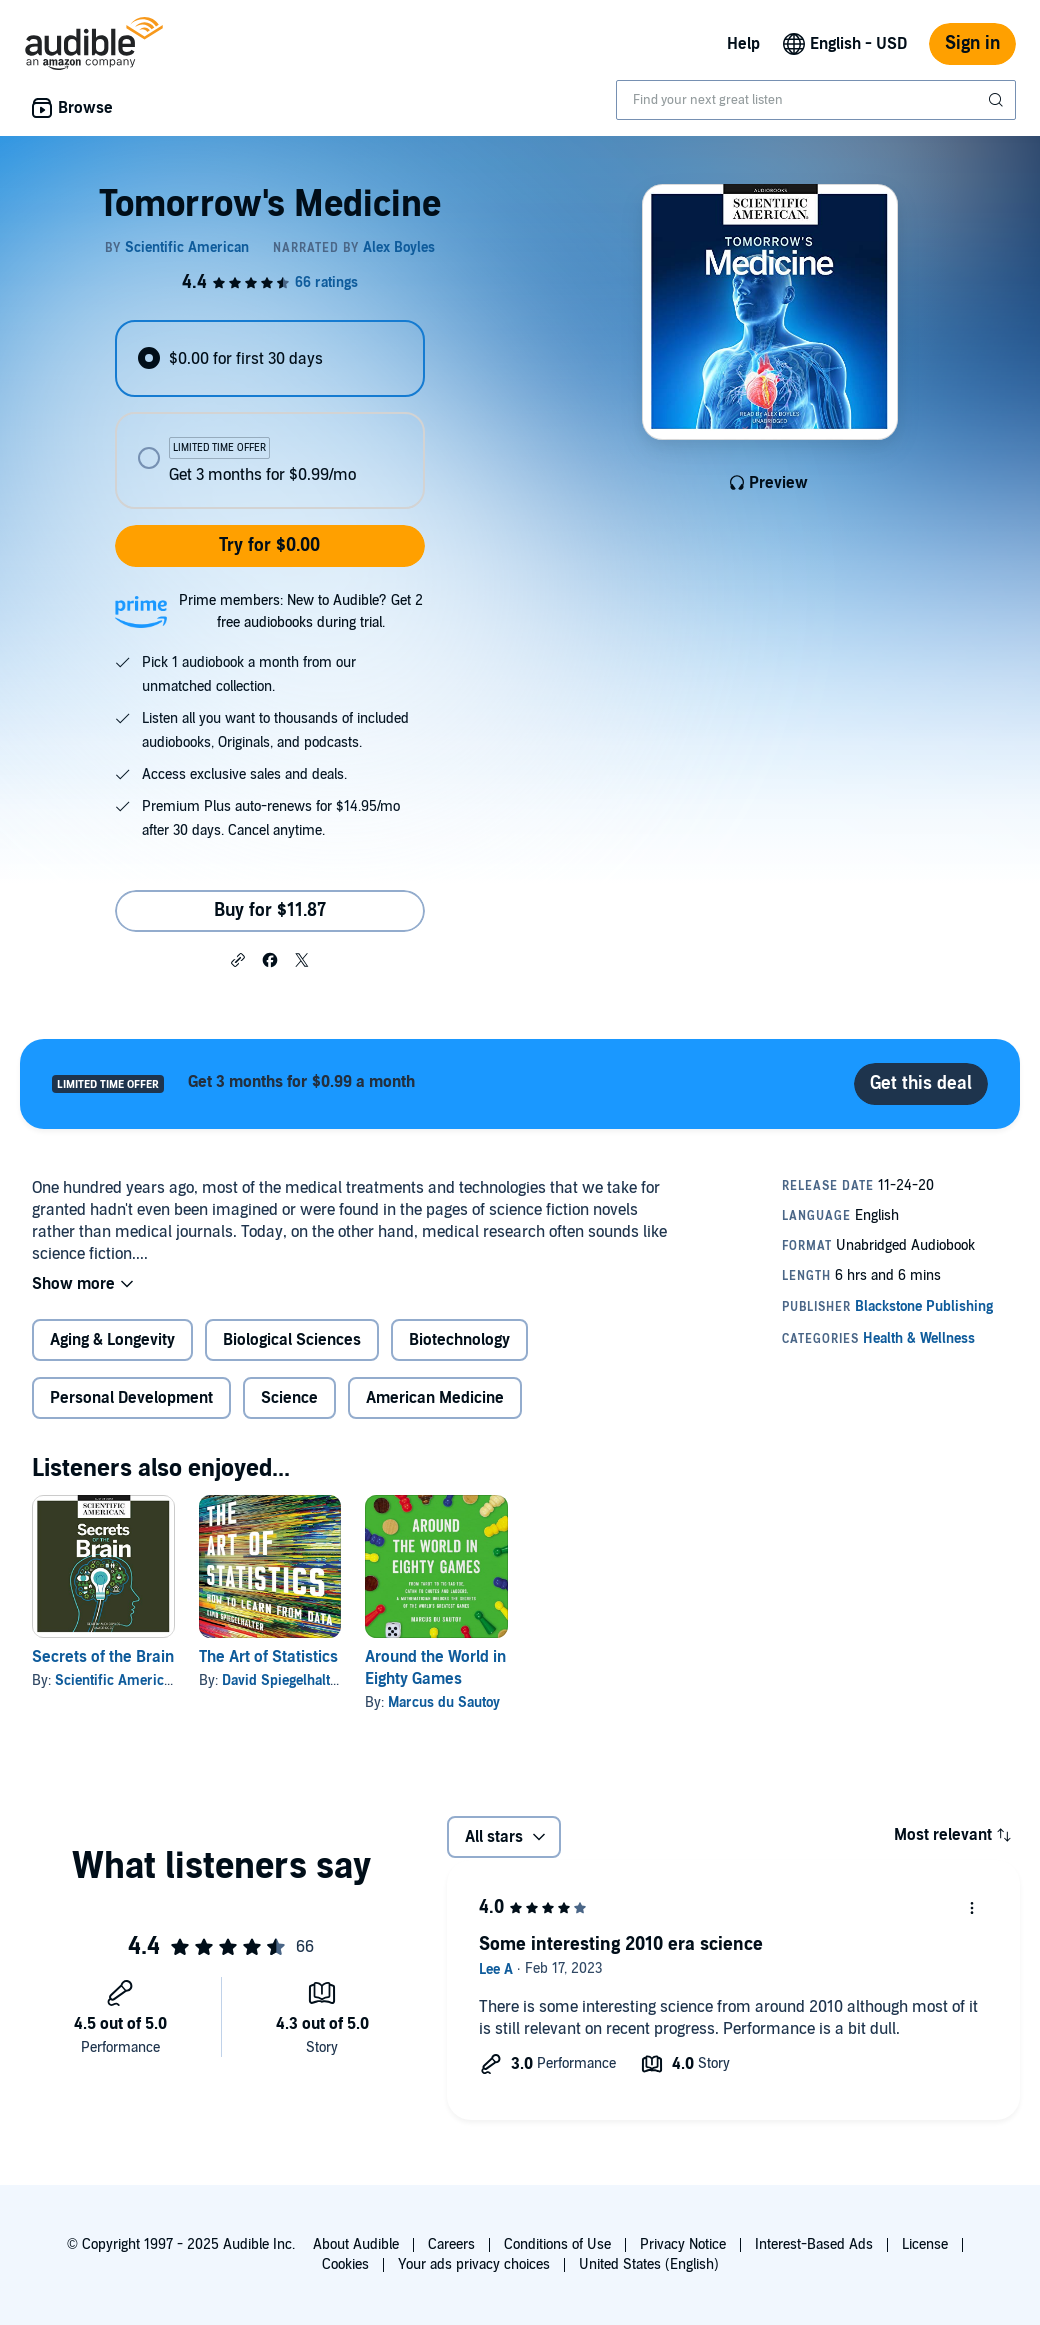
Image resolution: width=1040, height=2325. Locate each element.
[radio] (269, 358)
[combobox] (816, 100)
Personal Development (131, 1398)
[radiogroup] (269, 414)
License (925, 2244)
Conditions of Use (557, 2244)
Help (743, 44)
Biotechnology (459, 1340)
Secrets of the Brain (103, 1657)
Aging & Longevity (112, 1340)
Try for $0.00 (269, 545)
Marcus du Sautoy (444, 1702)
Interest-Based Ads (814, 2244)
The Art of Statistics (268, 1657)
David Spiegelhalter (282, 1680)
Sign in (972, 43)
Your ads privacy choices (474, 2264)
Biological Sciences (292, 1340)
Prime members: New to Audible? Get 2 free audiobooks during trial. (301, 611)
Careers (451, 2244)
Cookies (345, 2264)
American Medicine (435, 1398)
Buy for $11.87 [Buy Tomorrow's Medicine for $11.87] (270, 910)
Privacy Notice (683, 2244)
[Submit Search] (998, 100)
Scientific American (117, 1680)
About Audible (356, 2244)
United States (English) (649, 2264)
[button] (238, 959)
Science (289, 1398)
